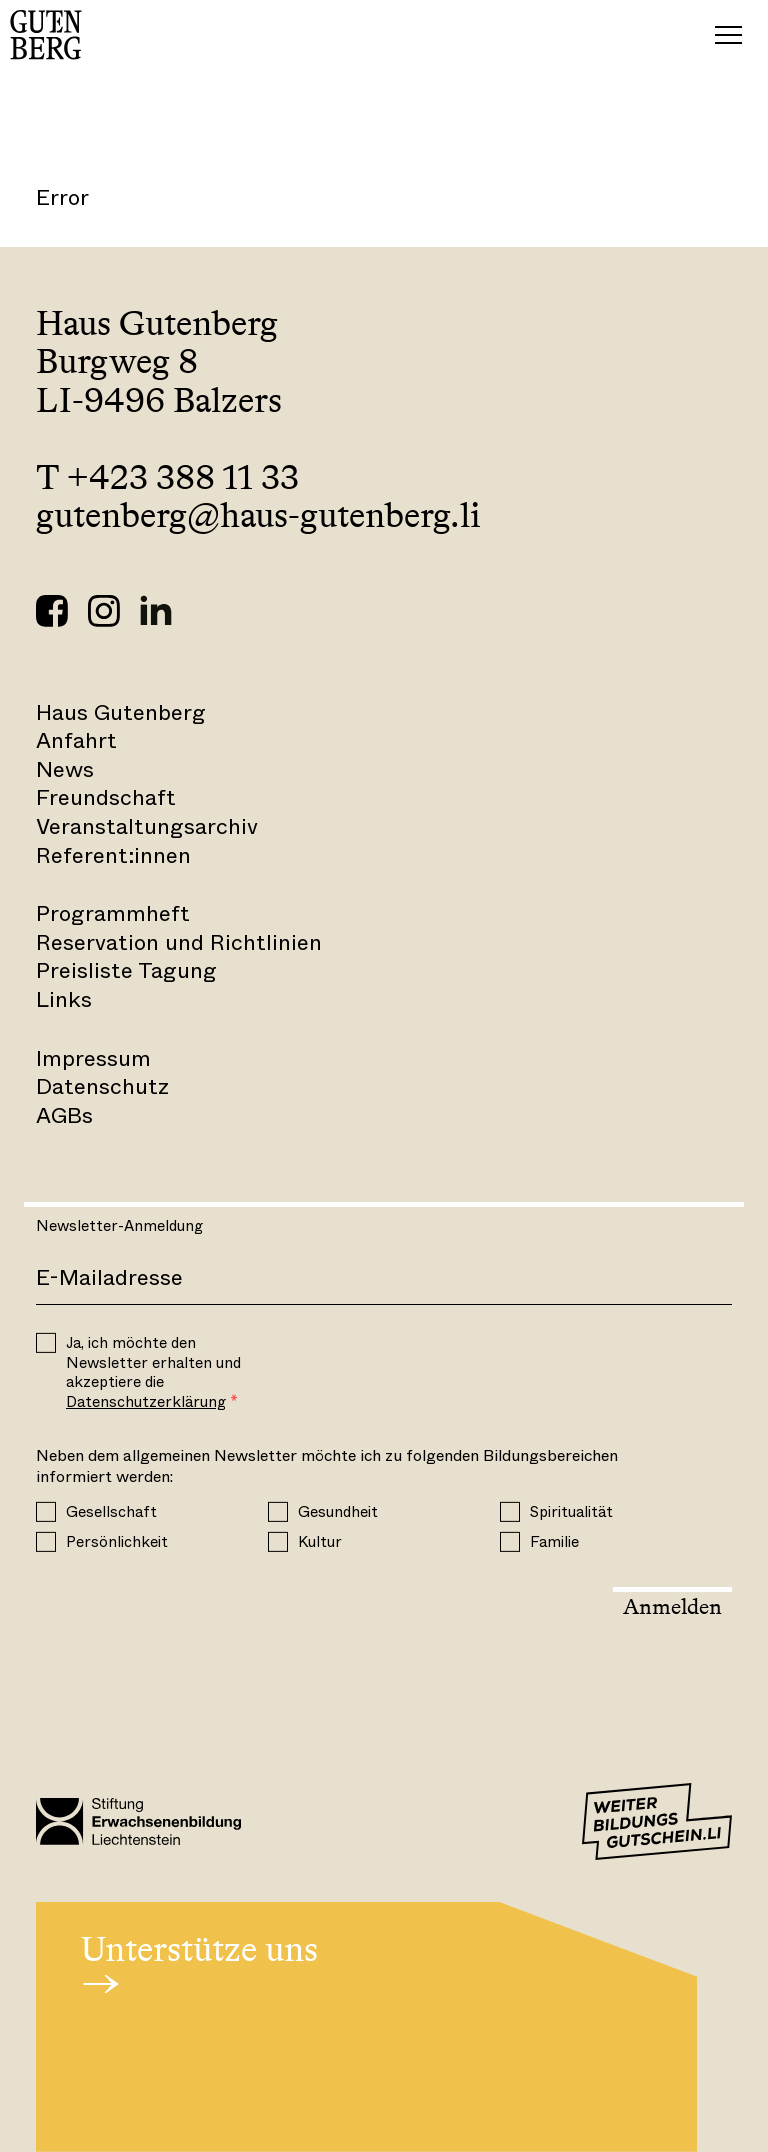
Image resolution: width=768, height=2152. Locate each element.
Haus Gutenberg (121, 712)
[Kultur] (278, 1542)
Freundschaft (106, 797)
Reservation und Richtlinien (179, 942)
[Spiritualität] (510, 1512)
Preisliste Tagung (126, 970)
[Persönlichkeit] (46, 1542)
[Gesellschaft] (46, 1512)
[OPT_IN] (46, 1343)
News (65, 769)
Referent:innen (113, 855)
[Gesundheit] (278, 1512)
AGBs (64, 1115)
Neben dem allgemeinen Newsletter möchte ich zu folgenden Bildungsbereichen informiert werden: (327, 1467)
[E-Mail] (384, 1279)
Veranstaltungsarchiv (147, 826)
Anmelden (672, 1606)
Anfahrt (76, 740)
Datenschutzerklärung (146, 1402)
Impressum (93, 1058)
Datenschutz (102, 1086)
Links (64, 999)
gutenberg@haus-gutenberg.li (258, 515)
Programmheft (113, 913)
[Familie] (510, 1542)
